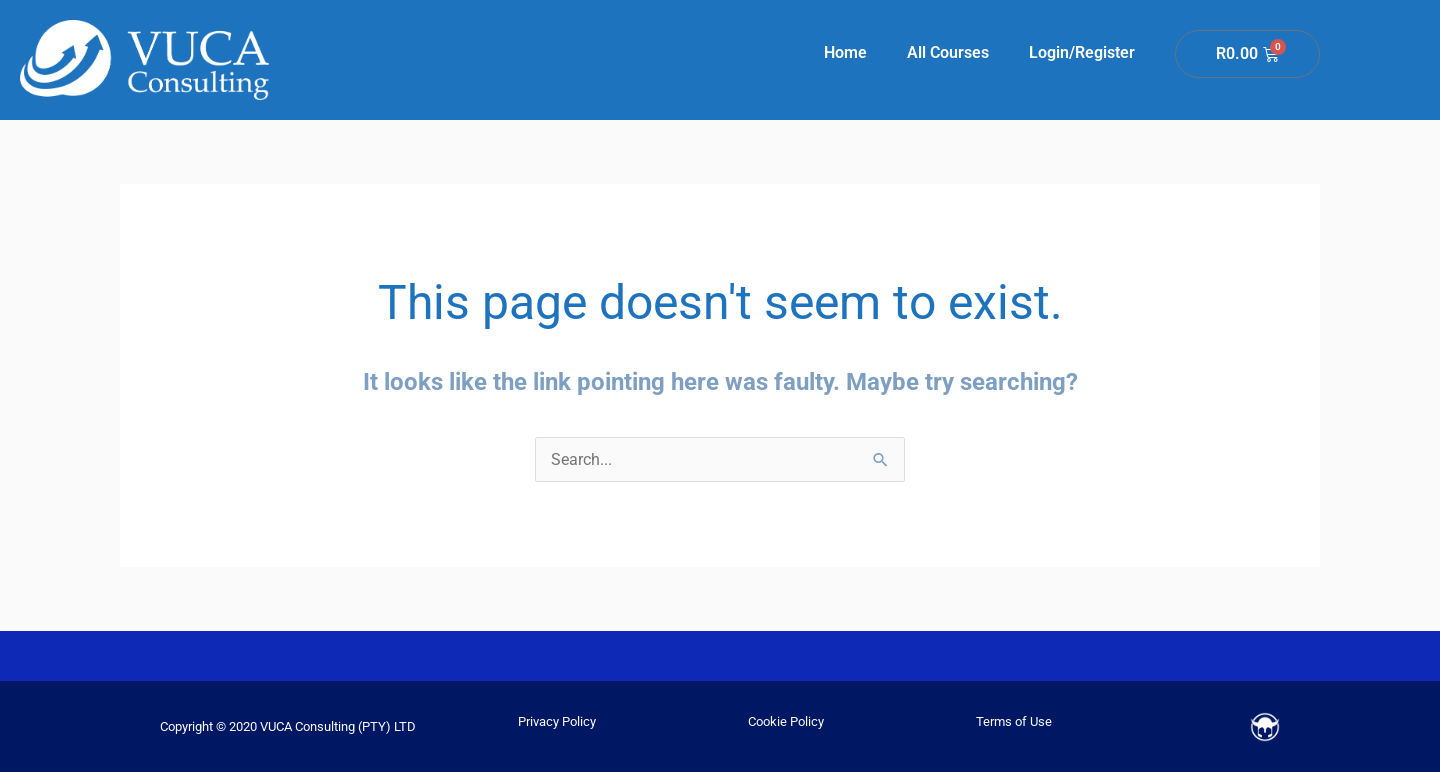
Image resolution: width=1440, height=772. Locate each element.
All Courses (948, 52)
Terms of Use (1014, 721)
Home (845, 52)
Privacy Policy (557, 721)
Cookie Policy (786, 721)
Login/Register (1082, 52)
